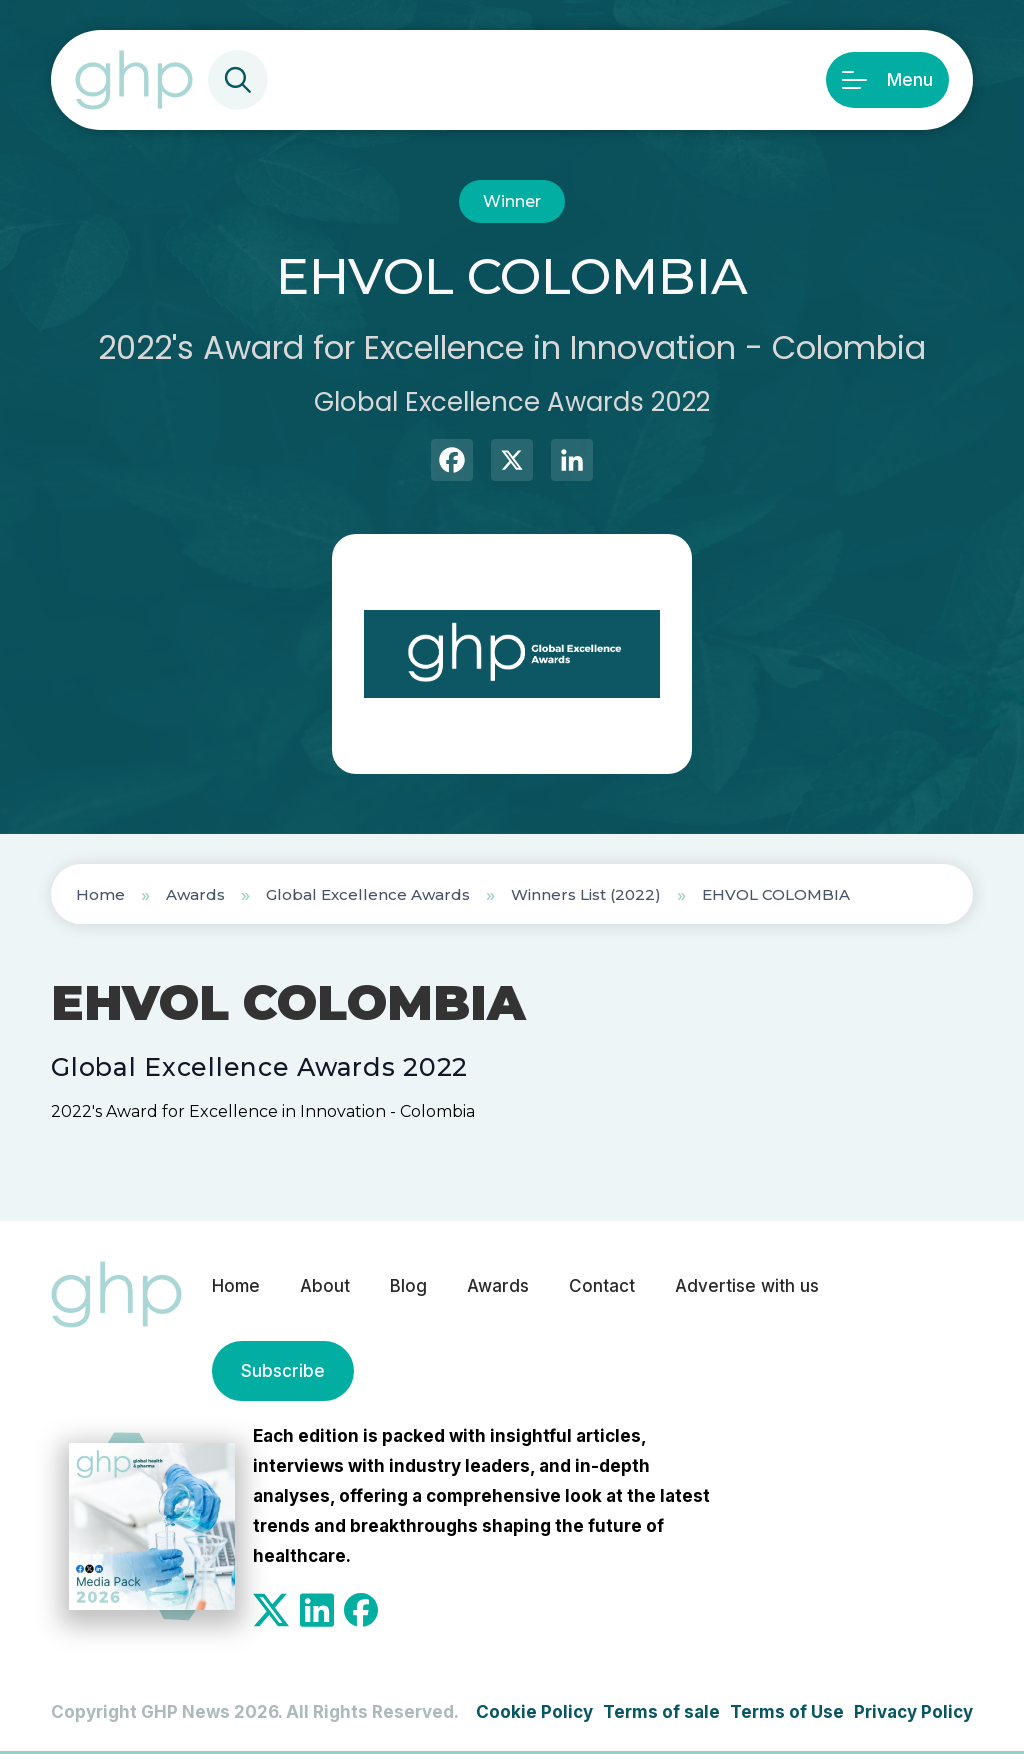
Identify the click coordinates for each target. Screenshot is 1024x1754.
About (325, 1286)
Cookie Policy (534, 1712)
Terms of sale (661, 1712)
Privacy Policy (913, 1712)
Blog (408, 1286)
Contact (602, 1286)
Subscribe (283, 1371)
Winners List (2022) (586, 894)
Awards (195, 894)
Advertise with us (747, 1286)
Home (100, 894)
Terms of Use (787, 1712)
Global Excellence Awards (368, 894)
